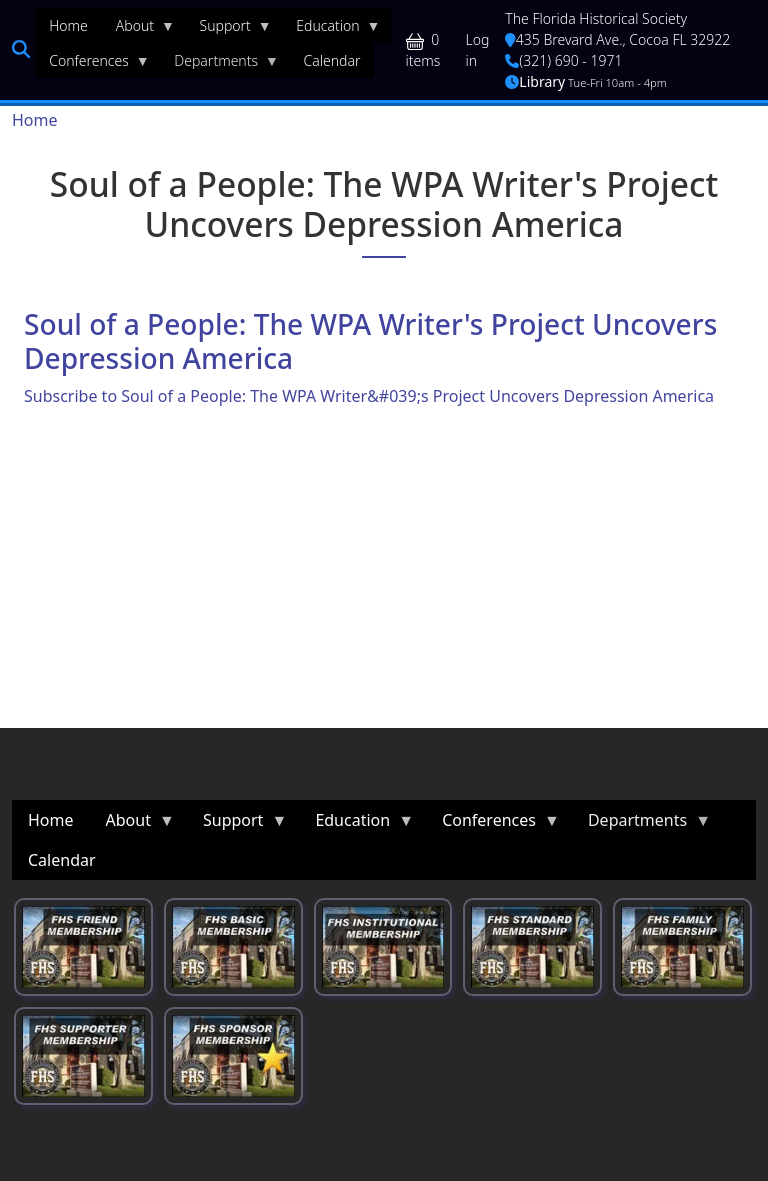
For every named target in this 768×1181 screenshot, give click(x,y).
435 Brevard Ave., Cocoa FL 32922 (617, 39)
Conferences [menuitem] (92, 65)
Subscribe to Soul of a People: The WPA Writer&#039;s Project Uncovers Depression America (369, 396)
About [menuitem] (138, 30)
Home (35, 120)
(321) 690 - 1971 (563, 60)
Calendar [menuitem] (332, 60)
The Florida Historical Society (596, 18)
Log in (478, 50)
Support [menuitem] (229, 30)
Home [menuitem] (68, 25)
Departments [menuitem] (219, 65)
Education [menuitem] (331, 30)
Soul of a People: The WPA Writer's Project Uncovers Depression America (370, 341)
